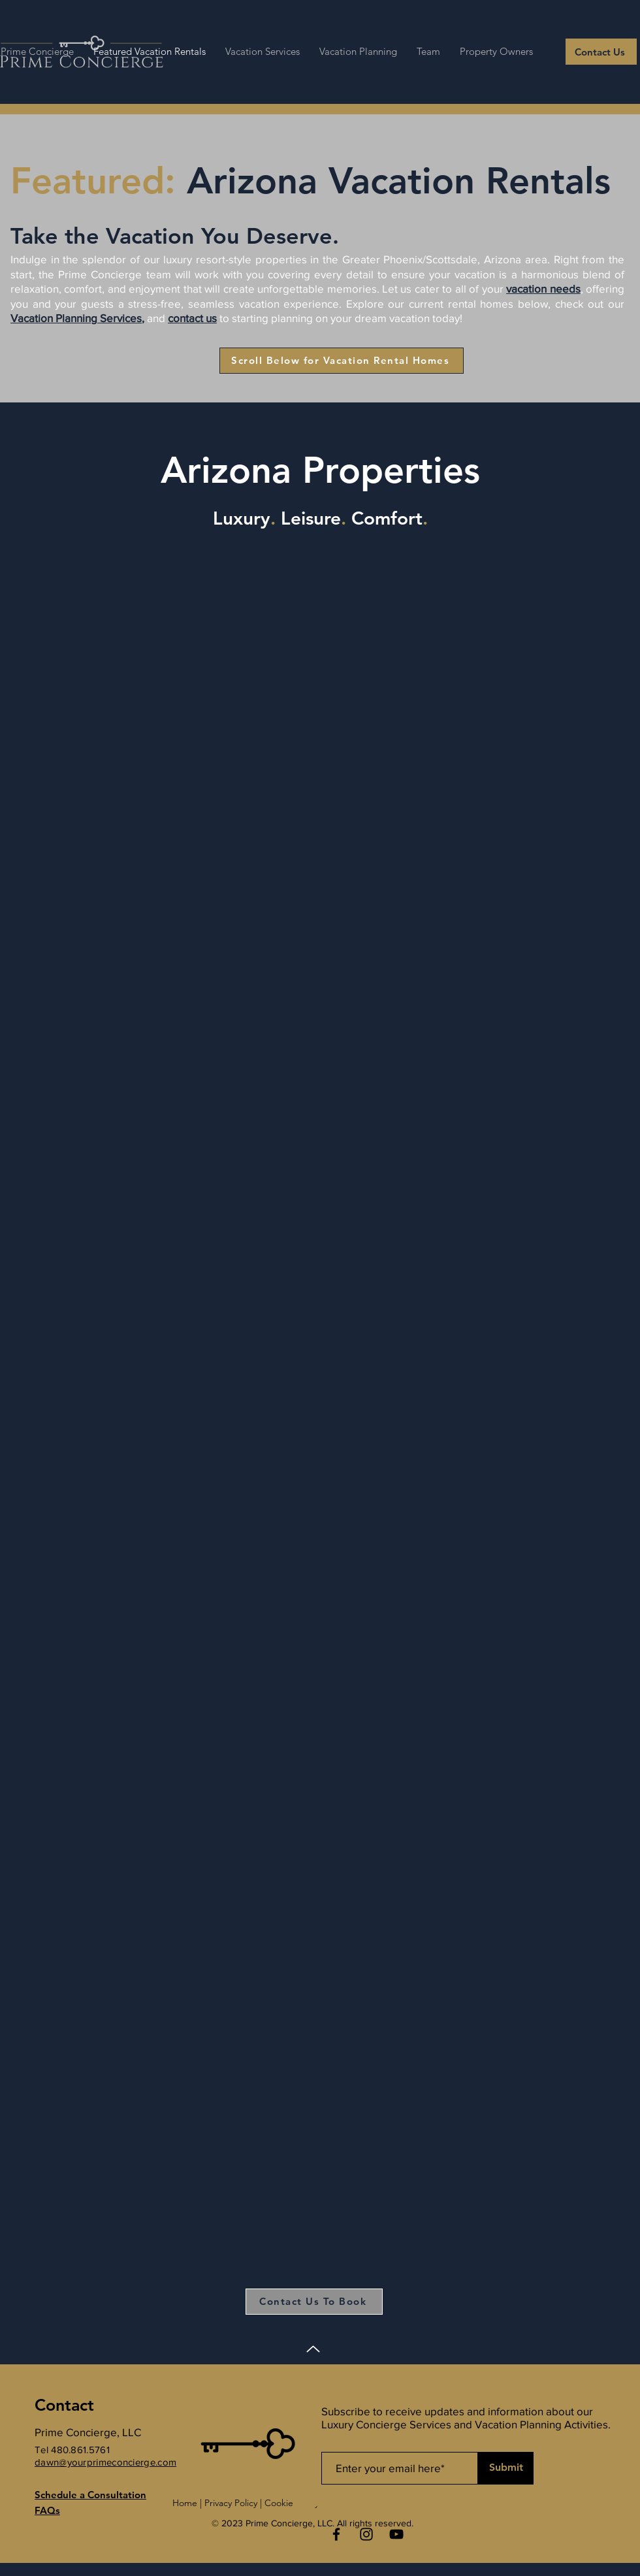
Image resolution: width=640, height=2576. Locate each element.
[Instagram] (366, 2534)
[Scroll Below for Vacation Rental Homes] (341, 361)
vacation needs (543, 288)
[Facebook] (336, 2534)
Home (184, 2503)
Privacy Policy (230, 2503)
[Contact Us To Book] (314, 2302)
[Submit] (506, 2468)
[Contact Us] (601, 52)
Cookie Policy (291, 2503)
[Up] (313, 2349)
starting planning (272, 318)
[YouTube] (396, 2534)
